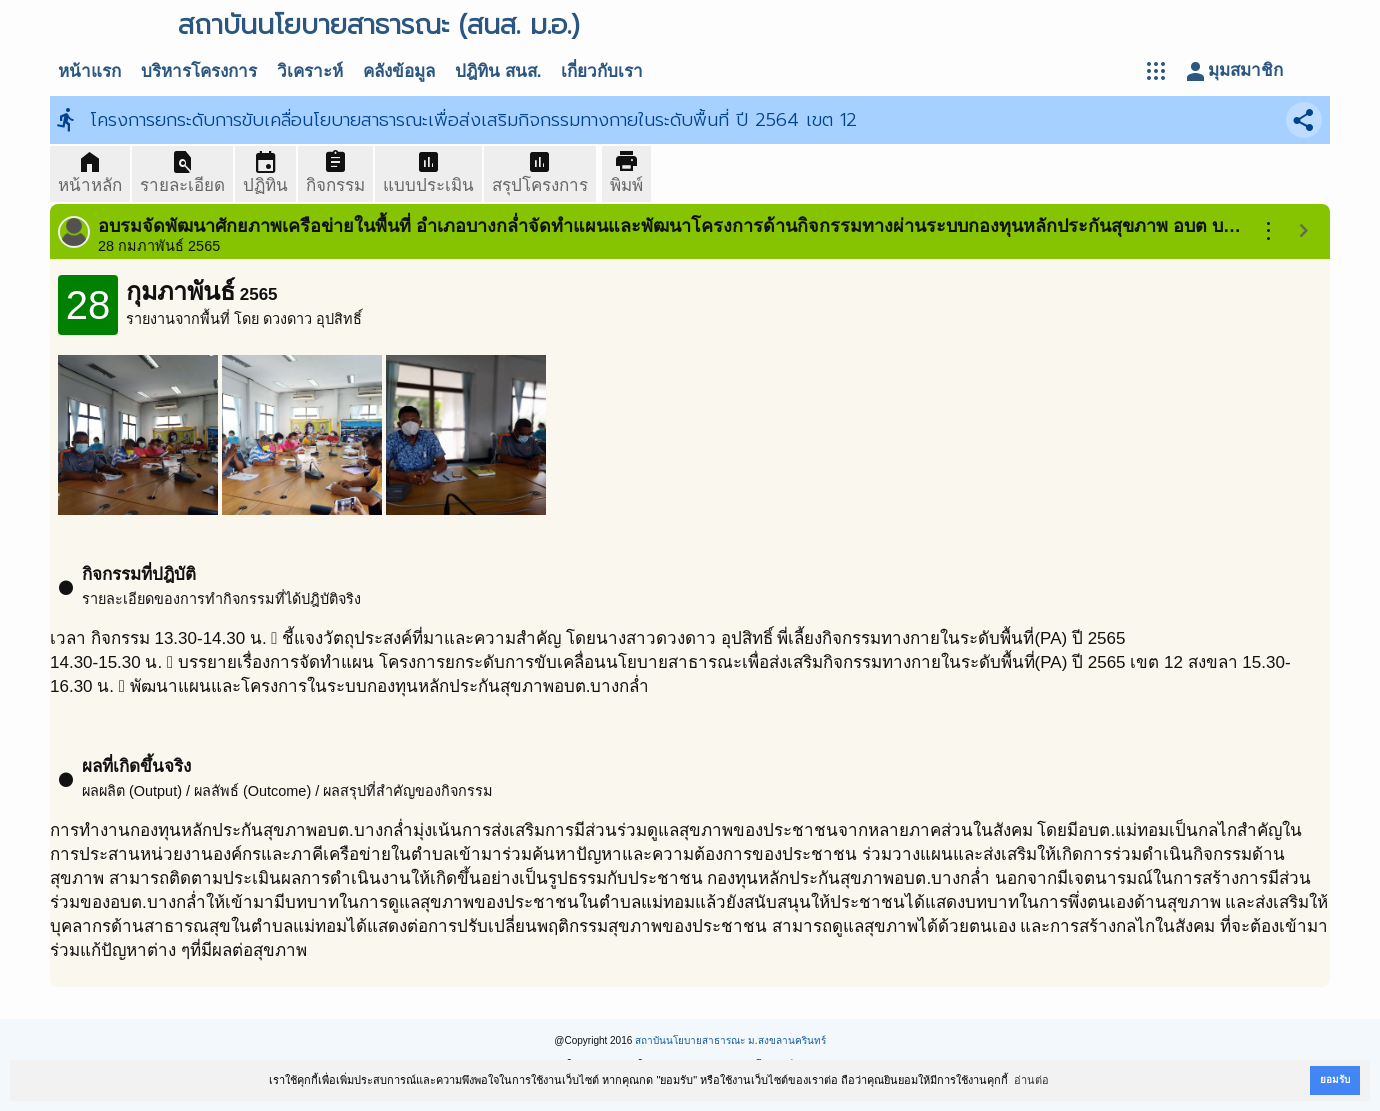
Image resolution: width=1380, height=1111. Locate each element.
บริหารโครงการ (199, 71)
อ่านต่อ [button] (1031, 1080)
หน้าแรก (89, 71)
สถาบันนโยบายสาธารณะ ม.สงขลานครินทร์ (730, 1040)
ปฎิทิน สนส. (498, 71)
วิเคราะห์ (310, 71)
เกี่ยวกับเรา (602, 71)
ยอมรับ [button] (1335, 1079)
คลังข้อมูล (399, 71)
